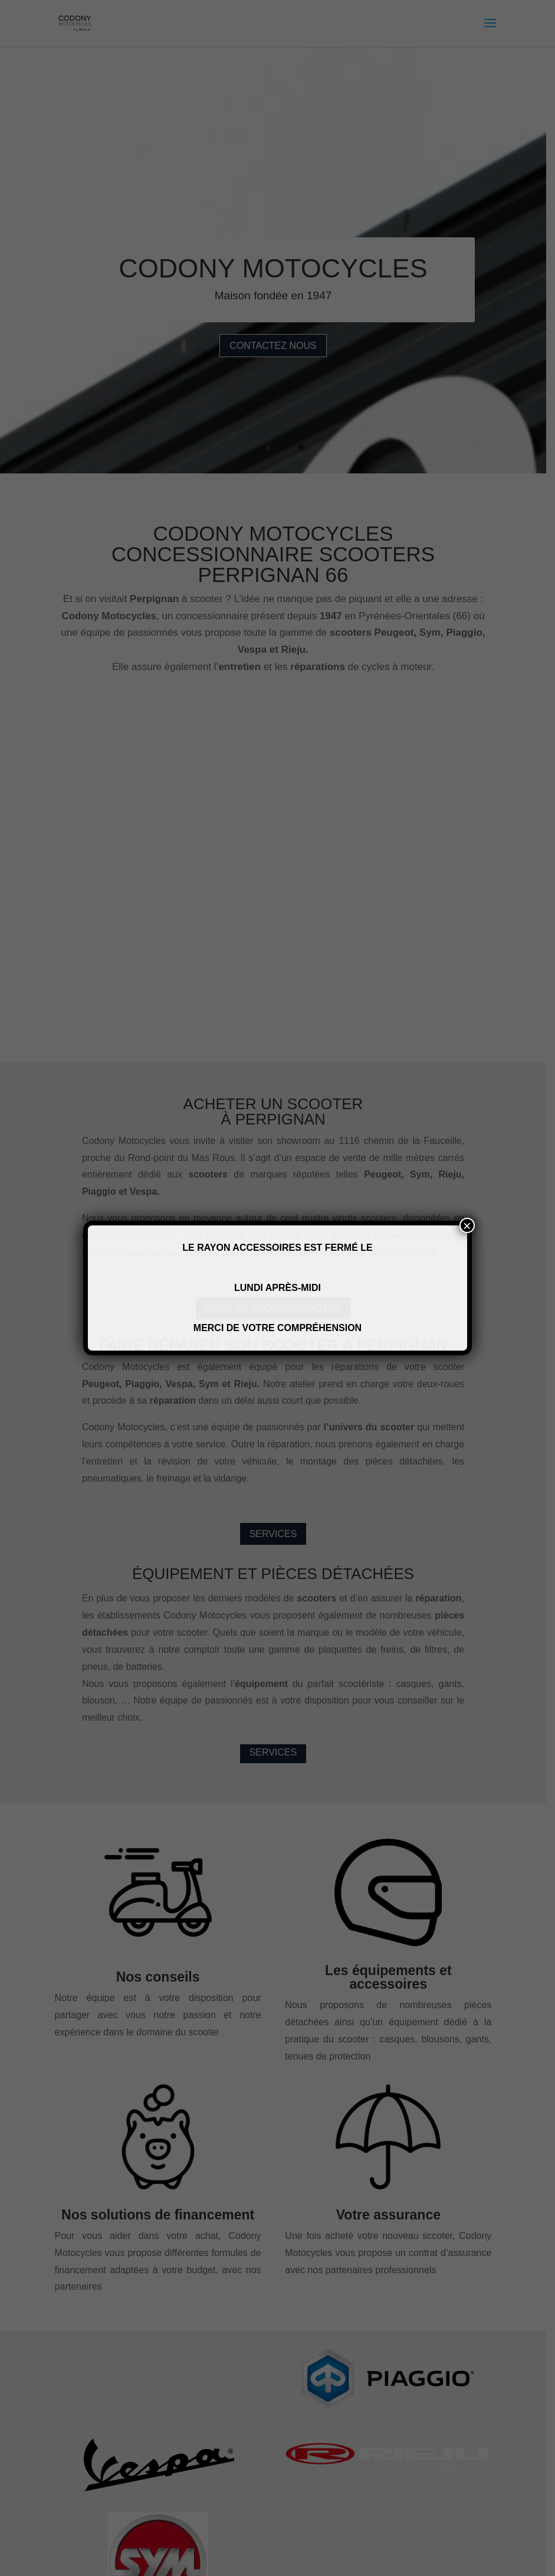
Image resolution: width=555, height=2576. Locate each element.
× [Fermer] (467, 1225)
